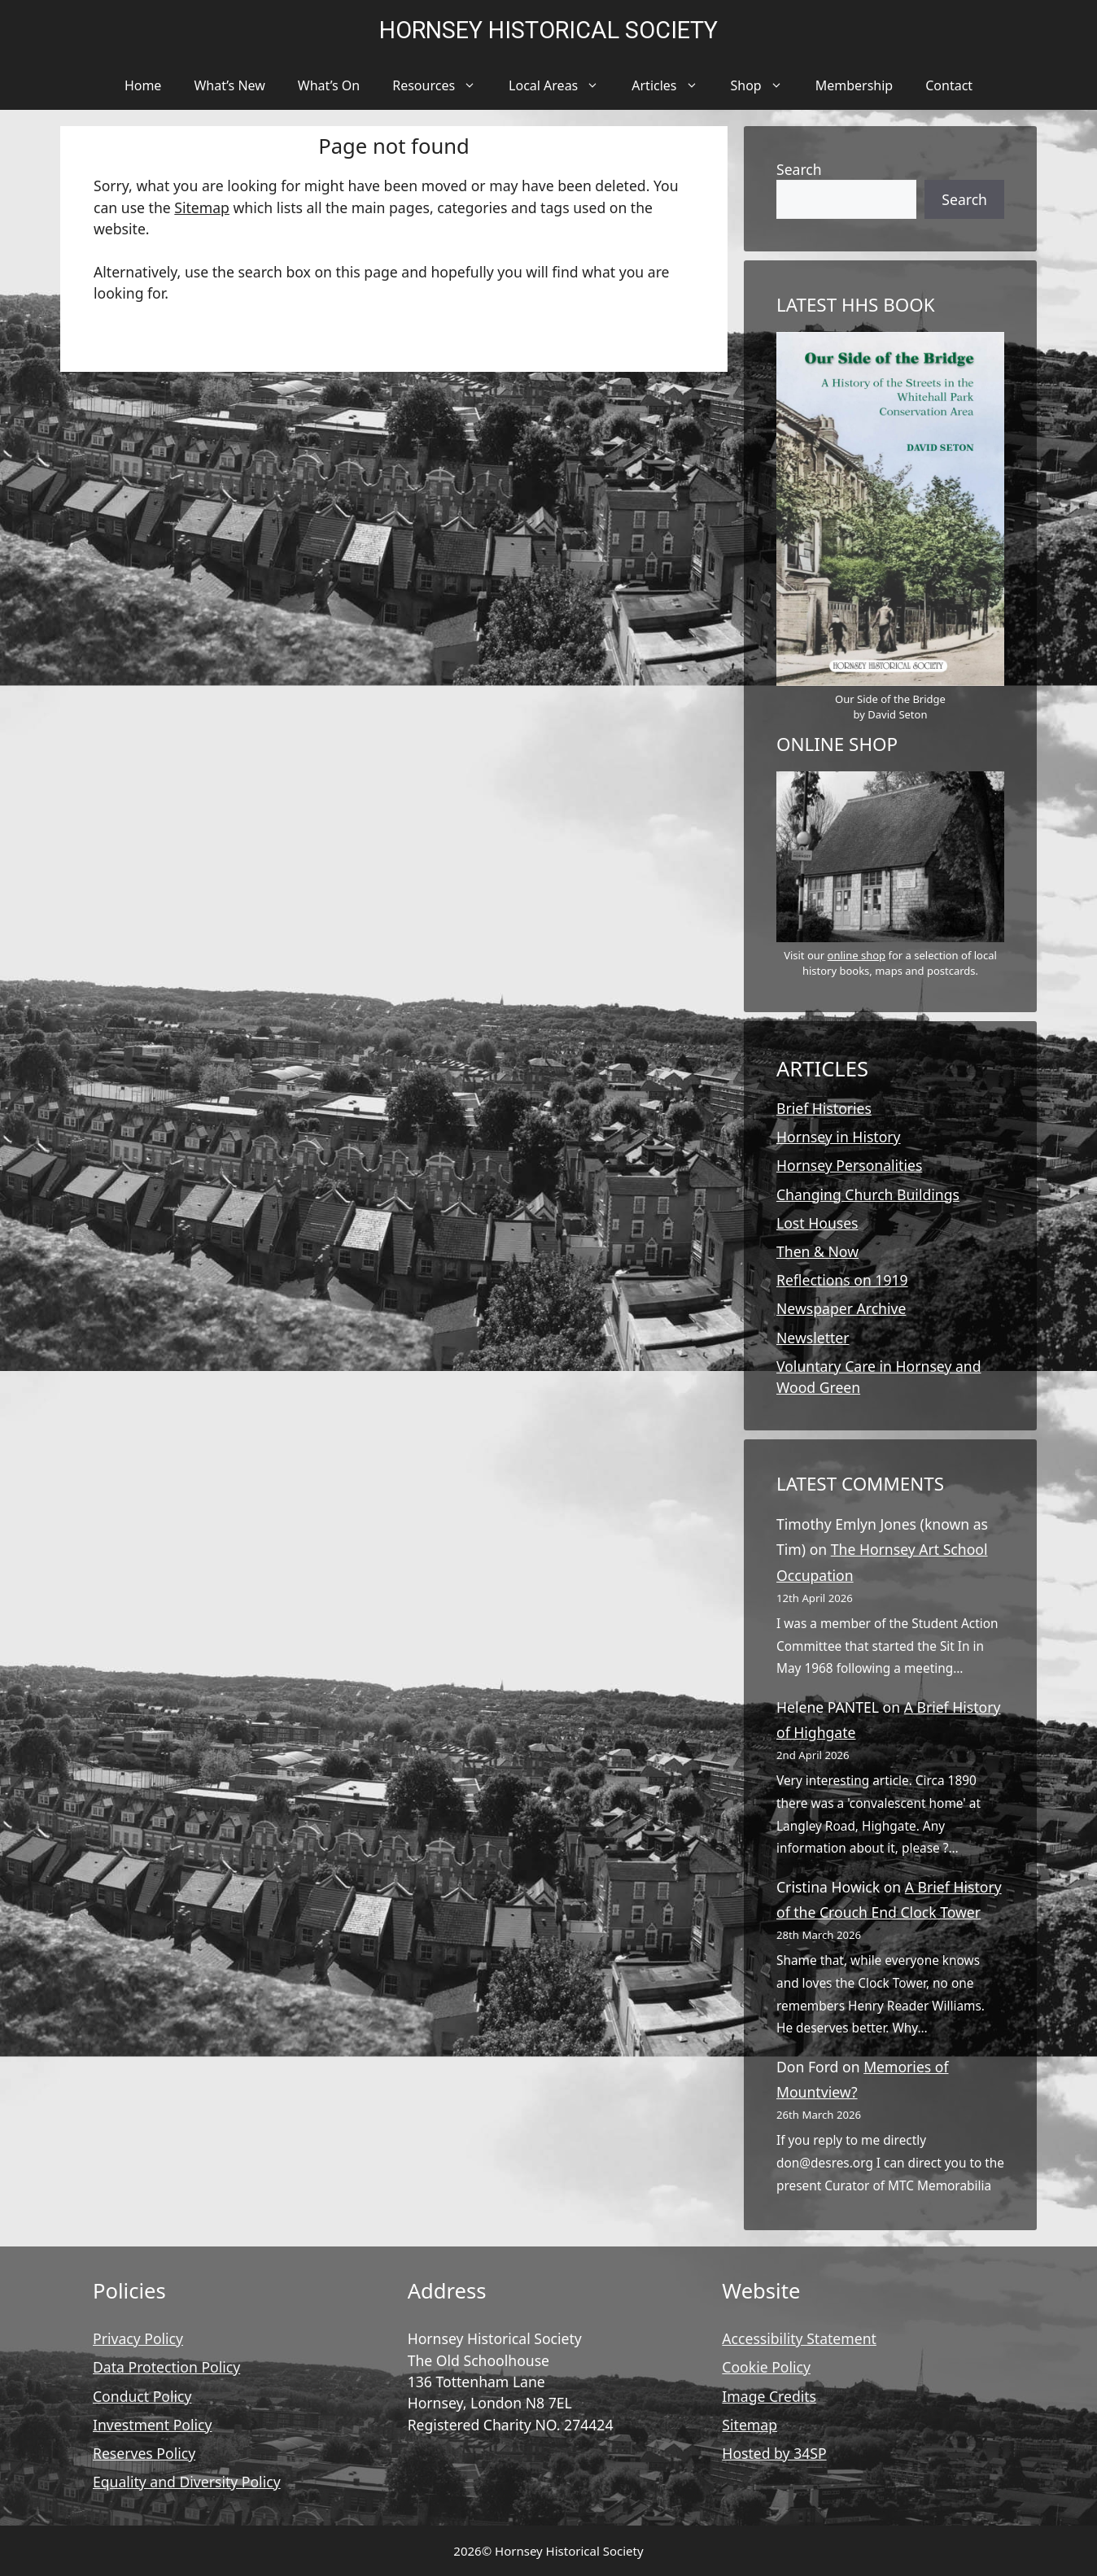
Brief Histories (824, 1108)
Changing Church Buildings (867, 1194)
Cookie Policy (766, 2367)
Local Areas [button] (562, 85)
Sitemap (201, 207)
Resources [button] (442, 85)
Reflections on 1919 (842, 1280)
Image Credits (769, 2396)
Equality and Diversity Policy (187, 2481)
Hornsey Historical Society (548, 30)
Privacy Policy (138, 2338)
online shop (856, 955)
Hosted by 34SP (774, 2453)
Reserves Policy (144, 2453)
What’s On (329, 85)
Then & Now (817, 1251)
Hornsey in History (838, 1136)
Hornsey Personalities (849, 1165)
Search (799, 169)
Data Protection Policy (166, 2367)
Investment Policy (152, 2424)
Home (143, 85)
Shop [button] (765, 85)
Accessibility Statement (799, 2338)
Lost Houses (817, 1223)
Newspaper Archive (841, 1308)
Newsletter (813, 1337)
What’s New (229, 85)
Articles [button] (673, 85)
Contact (948, 85)
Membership (854, 85)
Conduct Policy (142, 2396)
